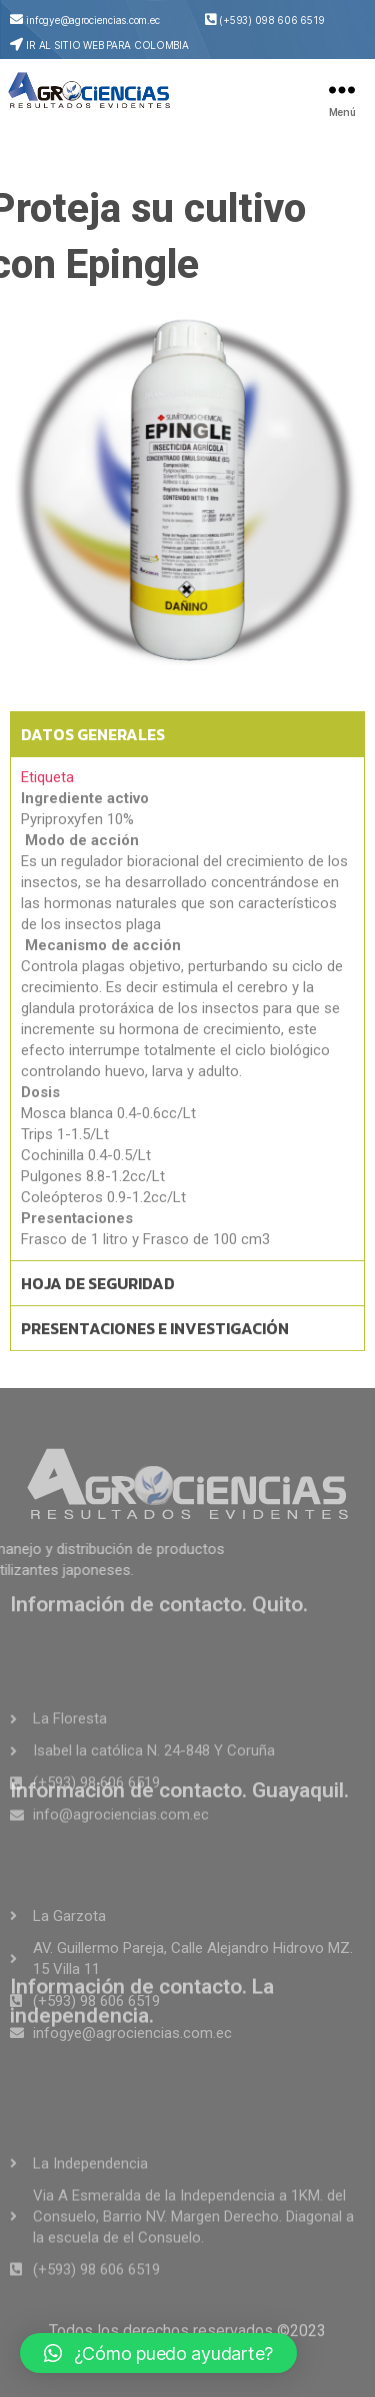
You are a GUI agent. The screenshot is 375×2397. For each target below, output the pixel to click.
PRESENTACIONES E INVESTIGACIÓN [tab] (155, 1358)
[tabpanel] (187, 1038)
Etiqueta (47, 807)
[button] (158, 2353)
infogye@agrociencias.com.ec (93, 20)
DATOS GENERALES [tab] (93, 764)
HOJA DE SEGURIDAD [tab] (98, 1313)
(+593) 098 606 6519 (271, 20)
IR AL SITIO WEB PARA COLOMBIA (107, 45)
